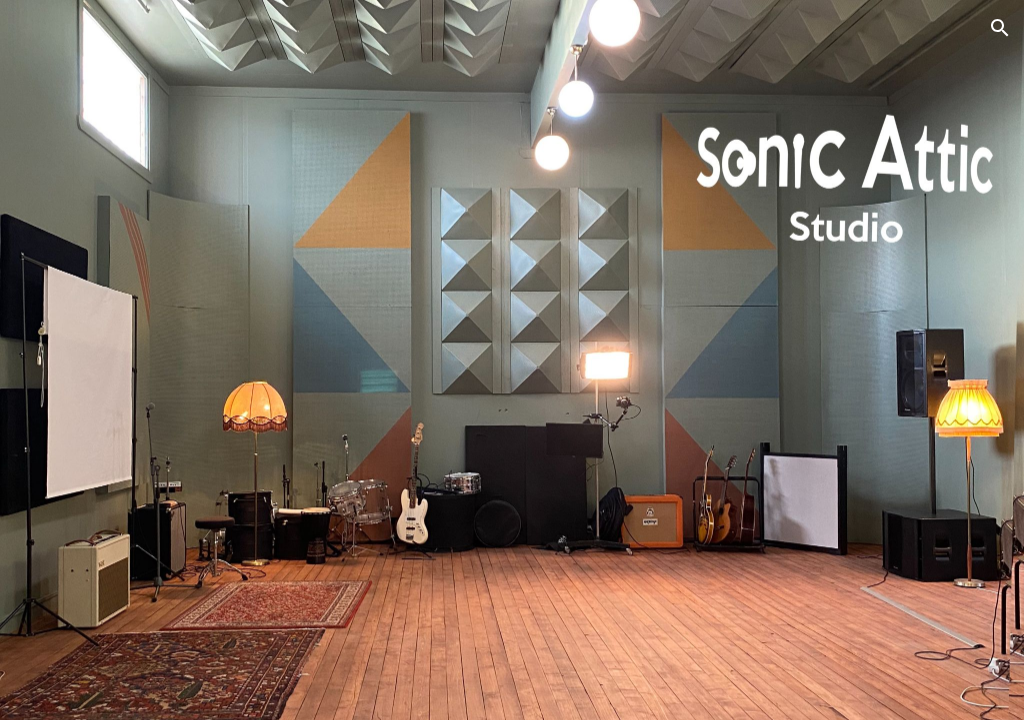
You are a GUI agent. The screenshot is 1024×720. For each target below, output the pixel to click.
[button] (1000, 28)
